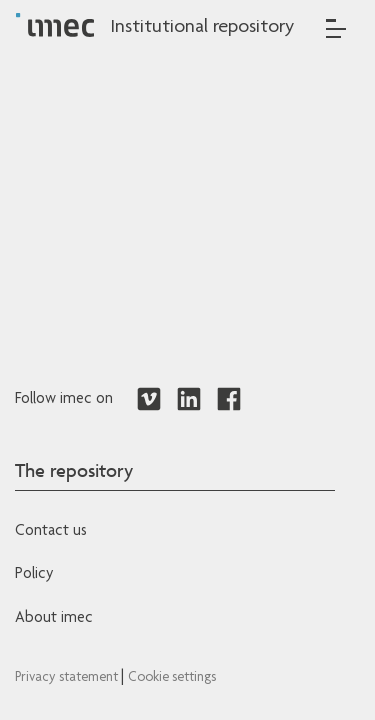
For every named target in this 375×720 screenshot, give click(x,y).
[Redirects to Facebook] (229, 400)
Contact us (51, 532)
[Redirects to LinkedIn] (189, 400)
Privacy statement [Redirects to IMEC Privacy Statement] (68, 678)
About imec (54, 619)
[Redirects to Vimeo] (149, 400)
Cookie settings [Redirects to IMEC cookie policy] (172, 678)
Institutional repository (202, 28)
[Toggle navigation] (336, 28)
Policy (34, 575)
